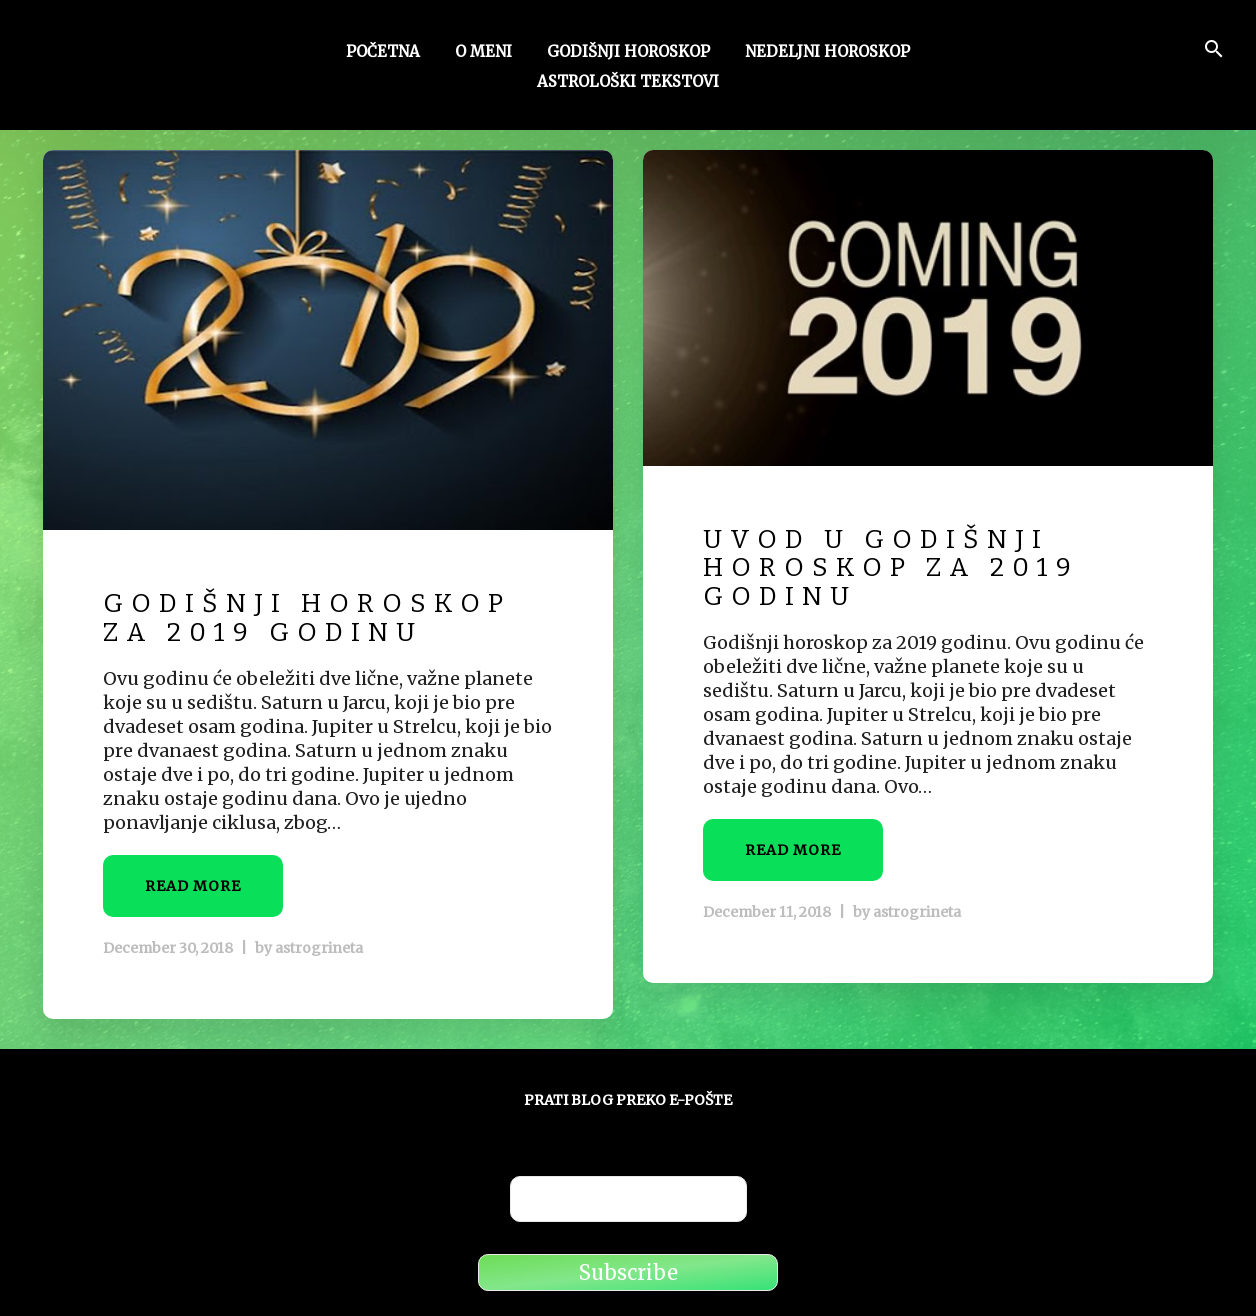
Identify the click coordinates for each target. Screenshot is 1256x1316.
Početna (383, 53)
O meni (483, 53)
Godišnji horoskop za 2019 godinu (307, 618)
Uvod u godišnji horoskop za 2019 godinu (891, 568)
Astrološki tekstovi (628, 83)
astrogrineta (319, 948)
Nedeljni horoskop (827, 53)
